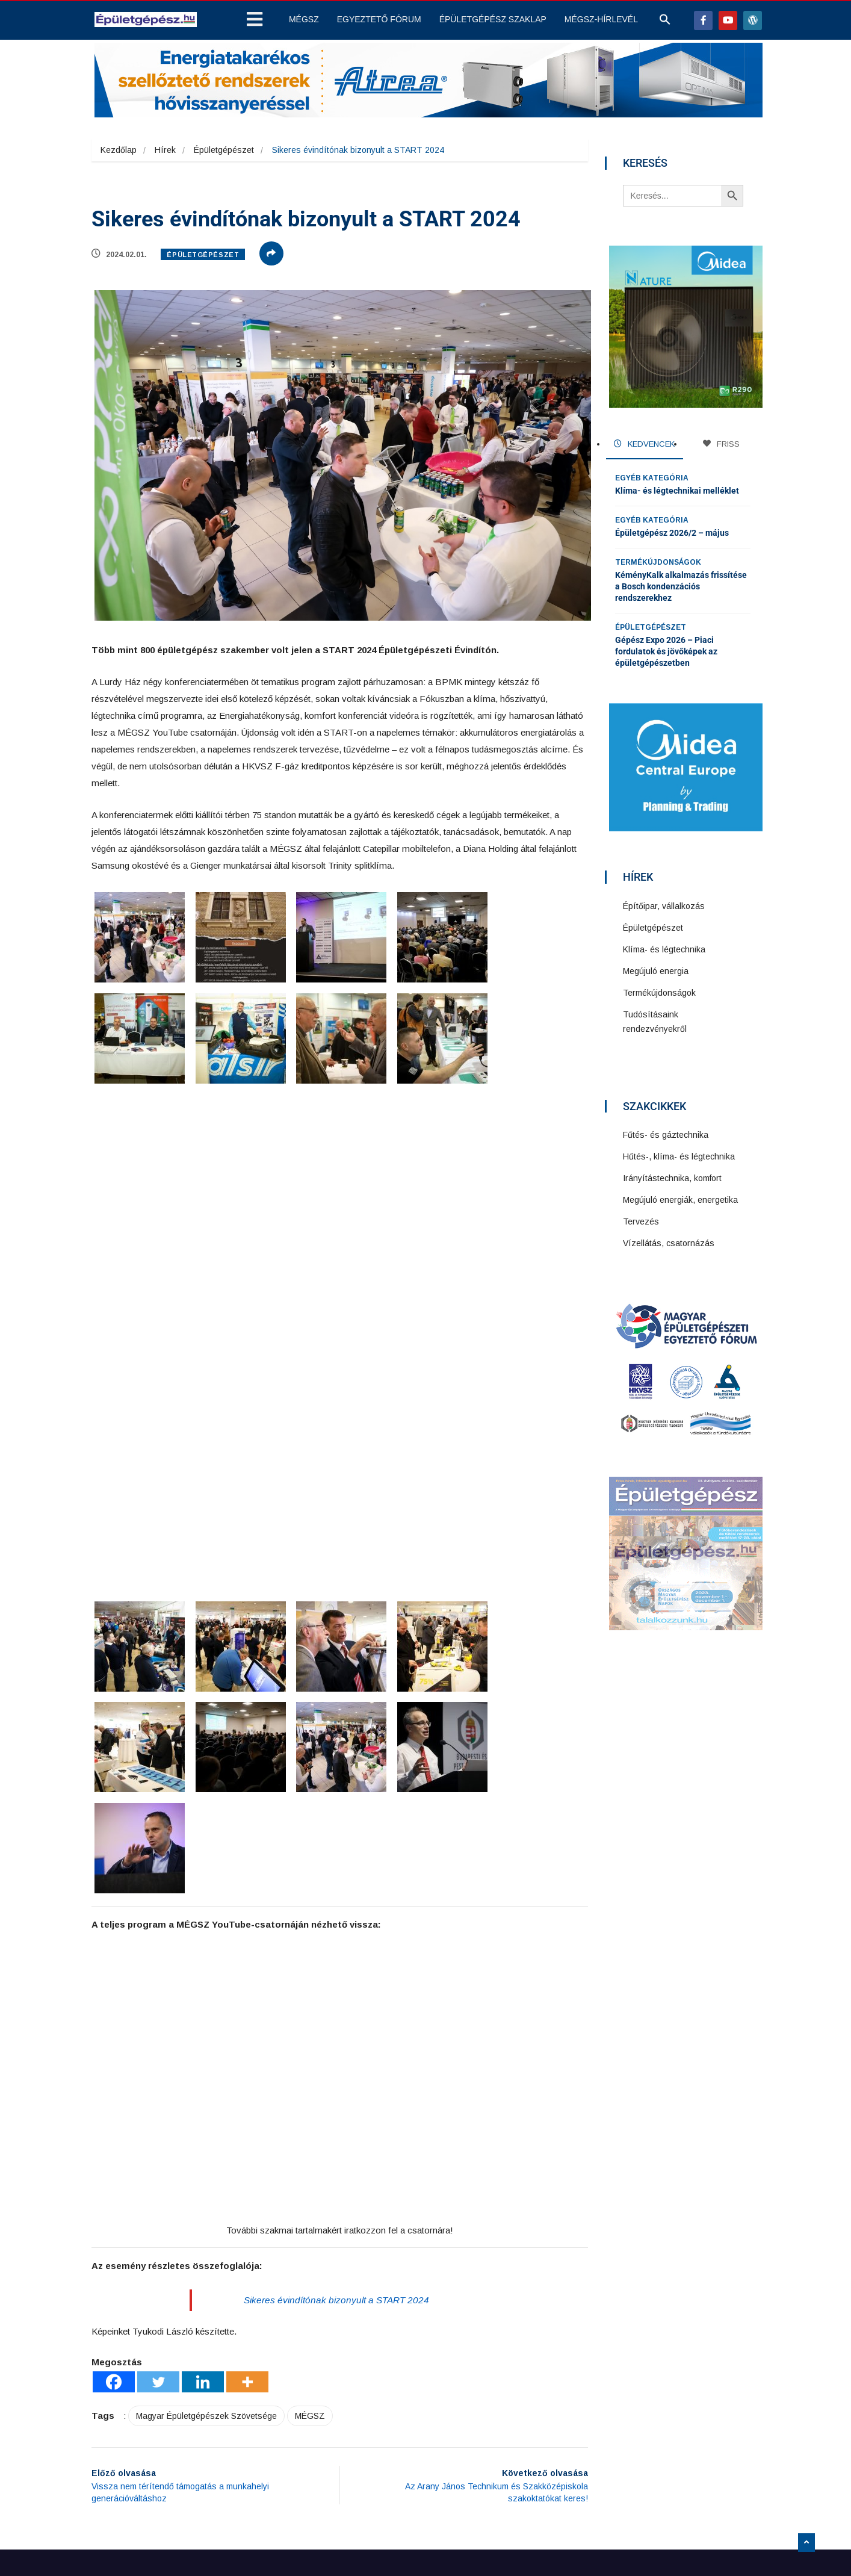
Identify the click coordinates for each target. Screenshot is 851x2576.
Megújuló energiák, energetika (681, 1197)
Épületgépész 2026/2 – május (672, 531)
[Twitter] (158, 2215)
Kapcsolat (340, 2452)
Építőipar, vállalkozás (665, 903)
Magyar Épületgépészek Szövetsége (206, 2250)
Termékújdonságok (658, 560)
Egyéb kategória (652, 476)
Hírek (165, 150)
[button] (665, 22)
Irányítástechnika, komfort (673, 1175)
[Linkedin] (203, 2215)
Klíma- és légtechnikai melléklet (677, 489)
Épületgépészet (224, 150)
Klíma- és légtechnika (665, 946)
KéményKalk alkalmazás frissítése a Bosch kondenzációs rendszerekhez (681, 584)
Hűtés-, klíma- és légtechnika (680, 1153)
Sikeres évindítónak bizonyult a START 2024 (336, 2134)
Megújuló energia (657, 968)
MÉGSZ (310, 2250)
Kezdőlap (119, 150)
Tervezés (642, 1218)
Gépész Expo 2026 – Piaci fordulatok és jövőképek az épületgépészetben (666, 649)
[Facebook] (114, 2215)
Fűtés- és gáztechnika (667, 1132)
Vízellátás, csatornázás (670, 1240)
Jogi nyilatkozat (352, 2438)
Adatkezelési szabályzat (368, 2423)
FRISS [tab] (721, 443)
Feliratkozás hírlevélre (593, 2423)
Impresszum (345, 2467)
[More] (247, 2215)
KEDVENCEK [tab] (644, 443)
